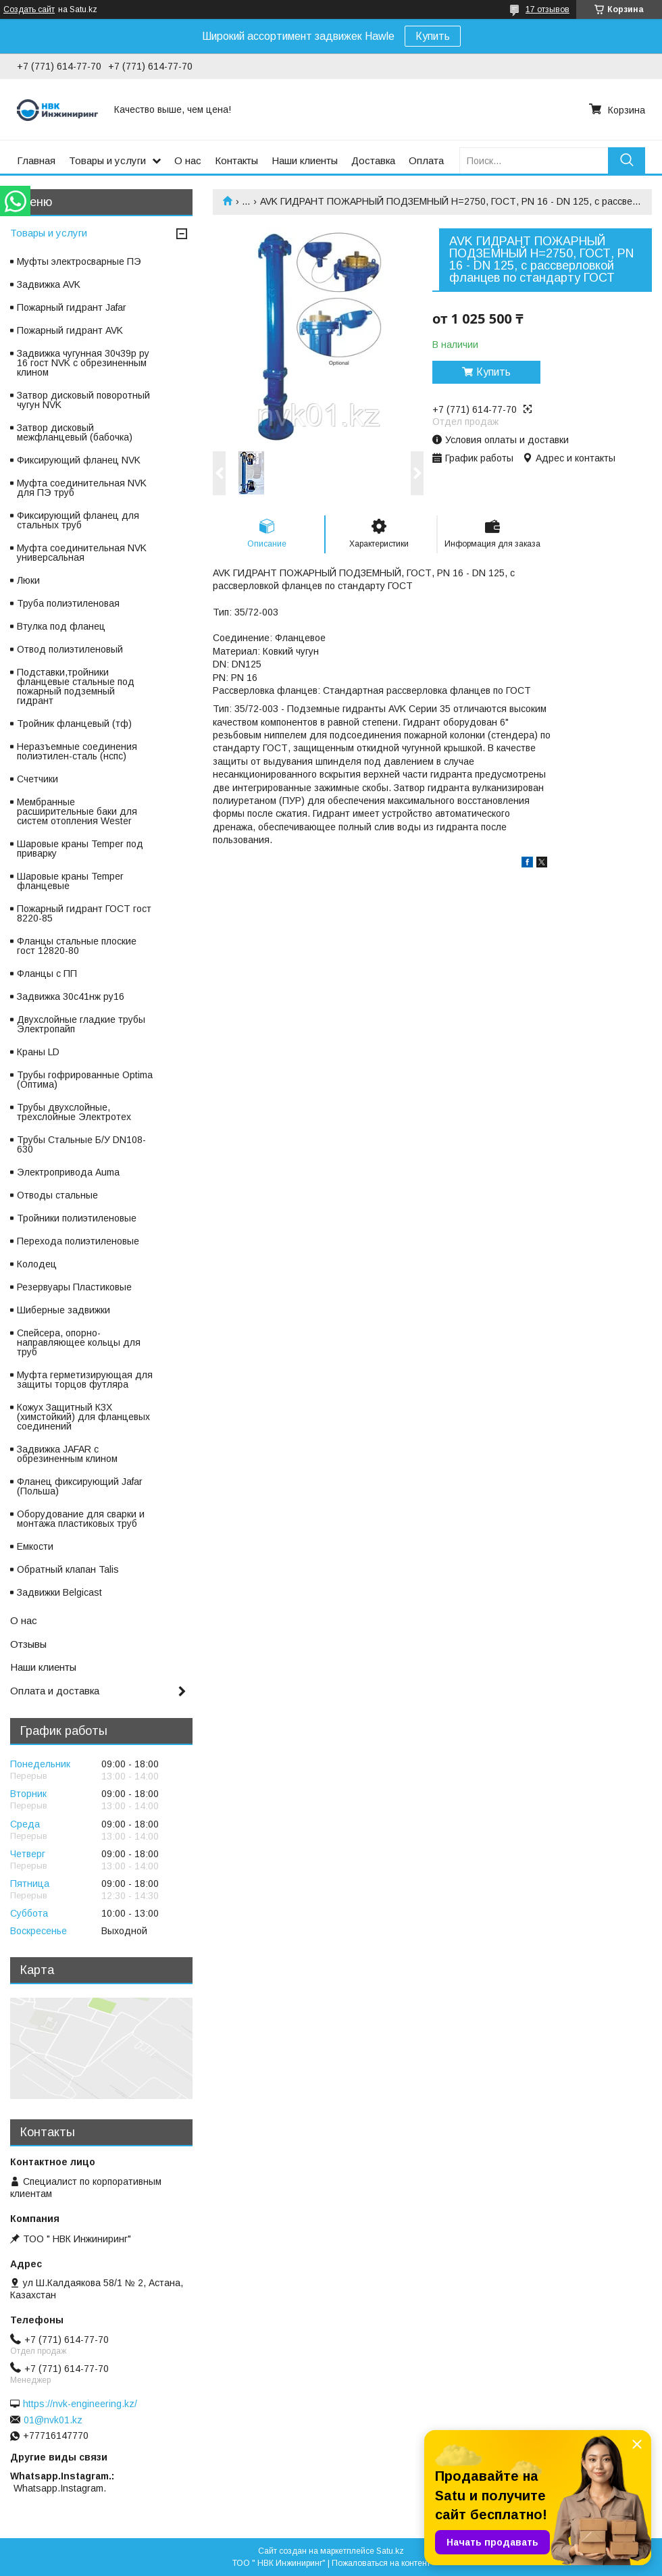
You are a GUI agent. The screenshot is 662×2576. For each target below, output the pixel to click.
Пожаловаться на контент (381, 2563)
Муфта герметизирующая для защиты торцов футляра (85, 1379)
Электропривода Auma (68, 1172)
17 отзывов (547, 9)
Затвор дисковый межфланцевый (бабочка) (74, 432)
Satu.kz (390, 2551)
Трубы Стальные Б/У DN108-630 (81, 1144)
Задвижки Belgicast (59, 1592)
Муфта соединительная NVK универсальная (82, 552)
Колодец (37, 1264)
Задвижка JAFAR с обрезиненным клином (67, 1454)
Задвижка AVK (48, 284)
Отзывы (28, 1644)
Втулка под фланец (61, 626)
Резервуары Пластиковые (74, 1287)
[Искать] (626, 160)
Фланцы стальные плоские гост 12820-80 (76, 946)
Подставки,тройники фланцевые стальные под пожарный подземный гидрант (75, 686)
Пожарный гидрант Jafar (71, 307)
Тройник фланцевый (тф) (74, 723)
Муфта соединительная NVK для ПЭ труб (82, 488)
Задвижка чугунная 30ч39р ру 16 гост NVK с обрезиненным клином (83, 363)
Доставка (373, 160)
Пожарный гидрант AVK (70, 330)
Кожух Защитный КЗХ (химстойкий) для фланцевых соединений (83, 1417)
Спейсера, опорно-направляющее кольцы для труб (79, 1342)
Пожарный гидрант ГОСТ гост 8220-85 (84, 913)
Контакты (236, 160)
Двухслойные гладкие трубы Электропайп (81, 1024)
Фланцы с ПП (47, 973)
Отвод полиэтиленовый (70, 649)
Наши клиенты (305, 160)
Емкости (35, 1546)
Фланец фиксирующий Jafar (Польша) (80, 1486)
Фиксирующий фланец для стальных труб (78, 520)
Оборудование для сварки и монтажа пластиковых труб (81, 1519)
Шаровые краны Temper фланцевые (70, 881)
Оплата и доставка (54, 1690)
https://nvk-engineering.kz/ (80, 2403)
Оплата (426, 160)
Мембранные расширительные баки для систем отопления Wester (77, 811)
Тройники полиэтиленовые (76, 1218)
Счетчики (37, 779)
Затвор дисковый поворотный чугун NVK (83, 400)
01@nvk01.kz (53, 2420)
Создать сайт (29, 9)
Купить (432, 36)
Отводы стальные (57, 1195)
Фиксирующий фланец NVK (79, 460)
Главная (36, 160)
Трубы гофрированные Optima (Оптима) (85, 1079)
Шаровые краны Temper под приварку (80, 848)
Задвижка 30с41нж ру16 (70, 996)
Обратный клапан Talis (68, 1569)
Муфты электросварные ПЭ (79, 261)
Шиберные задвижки (63, 1310)
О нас (187, 160)
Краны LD (38, 1051)
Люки (28, 580)
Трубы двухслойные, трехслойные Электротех (74, 1112)
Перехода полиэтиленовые (78, 1241)
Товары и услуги (107, 160)
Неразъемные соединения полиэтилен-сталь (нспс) (77, 751)
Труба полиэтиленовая (68, 603)
